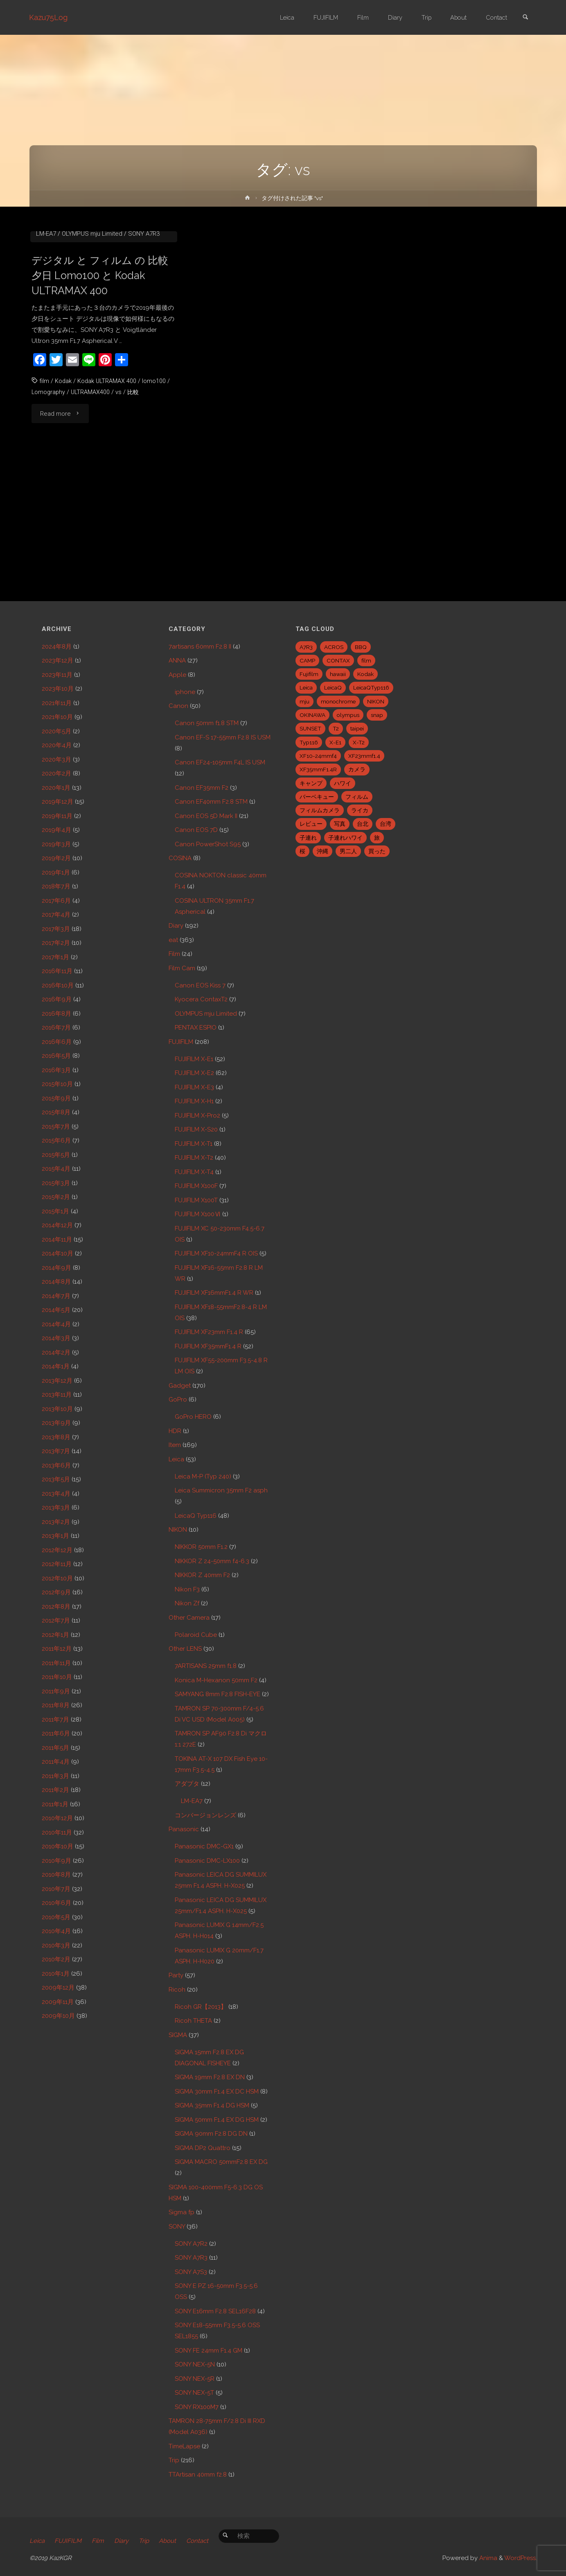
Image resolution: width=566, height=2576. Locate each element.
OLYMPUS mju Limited (92, 357)
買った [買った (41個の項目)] (377, 851)
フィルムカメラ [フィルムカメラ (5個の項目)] (320, 810)
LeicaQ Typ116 (195, 1515)
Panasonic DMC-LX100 (207, 1860)
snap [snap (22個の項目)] (377, 715)
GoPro (178, 1399)
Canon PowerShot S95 (208, 844)
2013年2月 (56, 1522)
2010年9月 (56, 1860)
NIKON (178, 1529)
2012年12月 (57, 1550)
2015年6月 (56, 1140)
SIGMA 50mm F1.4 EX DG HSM (217, 2119)
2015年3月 (56, 1183)
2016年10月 (58, 985)
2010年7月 (56, 1889)
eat (173, 940)
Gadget (180, 1385)
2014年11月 (57, 1239)
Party (176, 1975)
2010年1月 (56, 1973)
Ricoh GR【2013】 (201, 2006)
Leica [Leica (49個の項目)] (306, 687)
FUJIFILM (181, 1042)
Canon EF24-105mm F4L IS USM (220, 762)
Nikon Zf (187, 1603)
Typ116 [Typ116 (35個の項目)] (309, 742)
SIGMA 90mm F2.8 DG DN (211, 2133)
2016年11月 (57, 971)
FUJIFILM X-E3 (194, 1087)
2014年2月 (56, 1352)
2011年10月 (57, 1677)
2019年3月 (56, 844)
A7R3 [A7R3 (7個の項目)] (306, 647)
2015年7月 (56, 1126)
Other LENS (185, 1648)
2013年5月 (56, 1479)
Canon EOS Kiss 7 (137, 335)
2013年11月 (57, 1394)
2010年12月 (57, 1818)
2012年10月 (57, 1578)
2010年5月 (56, 1917)
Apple (177, 674)
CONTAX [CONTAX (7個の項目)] (338, 660)
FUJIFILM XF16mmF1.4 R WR (214, 1292)
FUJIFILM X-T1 (193, 1143)
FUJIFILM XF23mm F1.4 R (209, 1332)
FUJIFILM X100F (196, 1186)
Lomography (49, 515)
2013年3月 (56, 1507)
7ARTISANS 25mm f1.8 (206, 1666)
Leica (176, 1459)
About (170, 2540)
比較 (135, 515)
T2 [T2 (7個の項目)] (336, 728)
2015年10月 (57, 1084)
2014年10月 (57, 1253)
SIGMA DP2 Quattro (202, 2148)
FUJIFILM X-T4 (194, 1172)
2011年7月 (55, 1719)
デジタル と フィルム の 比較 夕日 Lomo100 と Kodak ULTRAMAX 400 (103, 399)
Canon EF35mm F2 (201, 787)
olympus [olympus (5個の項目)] (348, 715)
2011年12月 (57, 1648)
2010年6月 (56, 1903)
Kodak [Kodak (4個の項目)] (365, 674)
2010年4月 (56, 1931)
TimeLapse (184, 2446)
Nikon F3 (187, 1589)
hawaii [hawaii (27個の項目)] (338, 674)
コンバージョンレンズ (205, 1815)
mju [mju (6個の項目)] (304, 701)
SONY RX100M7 (197, 2407)
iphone (185, 692)
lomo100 (155, 504)
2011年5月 (55, 1747)
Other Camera (189, 1617)
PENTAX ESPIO (195, 1027)
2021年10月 (57, 717)
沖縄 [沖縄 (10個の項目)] (322, 851)
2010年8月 (56, 1874)
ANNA (177, 660)
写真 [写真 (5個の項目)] (339, 823)
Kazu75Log (48, 17)
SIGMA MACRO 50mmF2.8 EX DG (221, 2162)
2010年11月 (57, 1832)
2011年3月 (55, 1776)
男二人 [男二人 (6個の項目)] (348, 851)
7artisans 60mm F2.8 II (200, 646)
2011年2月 (55, 1790)
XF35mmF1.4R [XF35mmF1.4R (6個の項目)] (318, 769)
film (44, 504)
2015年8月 (56, 1112)
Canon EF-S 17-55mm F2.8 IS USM (223, 737)
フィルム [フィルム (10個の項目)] (356, 796)
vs (120, 515)
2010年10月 (57, 1846)
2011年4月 (56, 1761)
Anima (487, 2558)
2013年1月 (55, 1535)
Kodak (63, 504)
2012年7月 (56, 1620)
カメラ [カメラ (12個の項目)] (356, 769)
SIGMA (178, 2035)
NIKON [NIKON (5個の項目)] (375, 701)
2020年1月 (56, 787)
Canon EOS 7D (196, 830)
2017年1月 (55, 957)
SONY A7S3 (191, 2272)
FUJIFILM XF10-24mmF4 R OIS (216, 1253)
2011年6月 (56, 1733)
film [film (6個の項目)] (366, 660)
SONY (177, 2226)
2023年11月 (57, 674)
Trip (174, 2460)
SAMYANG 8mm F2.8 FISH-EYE (217, 1694)
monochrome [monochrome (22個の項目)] (338, 701)
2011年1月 (55, 1804)
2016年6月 (57, 1042)
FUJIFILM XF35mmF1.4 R (208, 1346)
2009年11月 (58, 2002)
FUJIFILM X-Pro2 (197, 1115)
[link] (525, 18)
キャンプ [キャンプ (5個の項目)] (311, 783)
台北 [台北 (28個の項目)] (362, 823)
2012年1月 (55, 1634)
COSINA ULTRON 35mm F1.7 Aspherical (90, 346)
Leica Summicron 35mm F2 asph (221, 1490)
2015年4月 (56, 1168)
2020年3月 (56, 759)
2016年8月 (56, 1013)
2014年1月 (56, 1366)
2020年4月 (57, 745)
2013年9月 (56, 1423)
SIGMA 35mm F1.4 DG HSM (212, 2105)
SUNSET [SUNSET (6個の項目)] (310, 728)
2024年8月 (57, 646)
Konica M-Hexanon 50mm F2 (216, 1680)
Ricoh (177, 1989)
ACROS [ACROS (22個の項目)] (333, 647)
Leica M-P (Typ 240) (203, 1476)
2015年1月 (55, 1211)
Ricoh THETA (193, 2020)
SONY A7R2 (191, 2243)
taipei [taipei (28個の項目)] (357, 728)
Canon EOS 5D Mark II (206, 816)
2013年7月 (56, 1451)
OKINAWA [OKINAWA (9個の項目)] (312, 715)
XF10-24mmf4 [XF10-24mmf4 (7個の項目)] (318, 756)
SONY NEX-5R (194, 2378)
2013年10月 (57, 1409)
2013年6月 (56, 1465)
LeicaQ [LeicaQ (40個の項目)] (333, 687)
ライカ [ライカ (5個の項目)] (359, 810)
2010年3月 (56, 1945)
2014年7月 (56, 1296)
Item (175, 1445)
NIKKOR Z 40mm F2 (202, 1575)
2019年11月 (57, 816)
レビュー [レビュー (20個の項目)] (311, 823)
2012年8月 (56, 1606)
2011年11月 (56, 1663)
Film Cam (182, 968)
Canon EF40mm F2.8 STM (211, 801)
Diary (176, 925)
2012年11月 (57, 1564)
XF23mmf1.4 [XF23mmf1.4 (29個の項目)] (364, 756)
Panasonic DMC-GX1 (204, 1846)
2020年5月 (56, 731)
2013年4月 (56, 1493)
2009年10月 (58, 2015)
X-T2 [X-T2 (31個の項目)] (359, 742)
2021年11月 (57, 703)
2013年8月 (56, 1437)
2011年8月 (56, 1705)
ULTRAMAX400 (92, 515)
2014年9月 (56, 1267)
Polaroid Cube (196, 1634)
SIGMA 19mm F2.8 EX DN (210, 2077)
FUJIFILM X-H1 (194, 1101)
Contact (200, 2540)
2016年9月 (57, 999)
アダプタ (187, 1783)
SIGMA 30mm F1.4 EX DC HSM (217, 2091)
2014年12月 (57, 1225)
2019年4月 (56, 830)
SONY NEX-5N (195, 2364)
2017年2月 (56, 943)
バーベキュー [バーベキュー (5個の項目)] (317, 796)
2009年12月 (58, 1987)
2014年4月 (56, 1324)
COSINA (180, 858)
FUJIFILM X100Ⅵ (198, 1214)
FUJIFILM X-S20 (196, 1129)
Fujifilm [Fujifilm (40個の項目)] (309, 674)
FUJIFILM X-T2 (194, 1157)
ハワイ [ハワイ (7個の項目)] (342, 783)
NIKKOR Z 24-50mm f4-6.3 (212, 1561)
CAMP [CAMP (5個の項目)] (307, 660)
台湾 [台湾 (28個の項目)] (385, 823)
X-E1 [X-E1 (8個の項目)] (335, 742)
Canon (178, 706)
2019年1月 (56, 872)
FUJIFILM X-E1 (194, 1059)
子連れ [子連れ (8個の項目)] (308, 837)
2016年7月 (56, 1027)
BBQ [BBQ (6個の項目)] (361, 647)
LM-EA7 (46, 357)
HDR (175, 1431)
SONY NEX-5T (194, 2392)
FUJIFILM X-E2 (194, 1073)
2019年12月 (57, 801)
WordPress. (520, 2558)
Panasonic (184, 1829)
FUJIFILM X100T (196, 1200)
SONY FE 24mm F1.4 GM (208, 2350)
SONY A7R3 (144, 357)
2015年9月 (56, 1098)
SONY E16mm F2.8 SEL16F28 (215, 2311)
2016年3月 (56, 1070)
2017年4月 (56, 914)
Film (155, 346)
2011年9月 (56, 1691)
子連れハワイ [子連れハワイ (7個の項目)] (345, 837)
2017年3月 (56, 929)
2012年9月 (56, 1592)
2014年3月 (56, 1338)
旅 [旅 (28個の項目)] (377, 837)
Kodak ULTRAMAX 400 (108, 504)
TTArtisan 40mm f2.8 (198, 2474)
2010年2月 (56, 1959)
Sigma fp (181, 2212)
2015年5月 (56, 1154)
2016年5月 (56, 1055)
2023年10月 (58, 688)
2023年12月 (57, 660)
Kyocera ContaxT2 (201, 999)
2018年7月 (56, 886)
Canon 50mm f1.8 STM (75, 335)
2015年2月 (56, 1197)
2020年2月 (56, 773)
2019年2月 (56, 858)
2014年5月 (56, 1310)
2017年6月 (56, 900)
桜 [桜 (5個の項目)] (302, 851)
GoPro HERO (193, 1416)
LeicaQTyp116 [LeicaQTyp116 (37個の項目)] (371, 687)
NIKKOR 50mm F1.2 (201, 1547)
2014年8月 (56, 1281)
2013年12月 (57, 1380)
